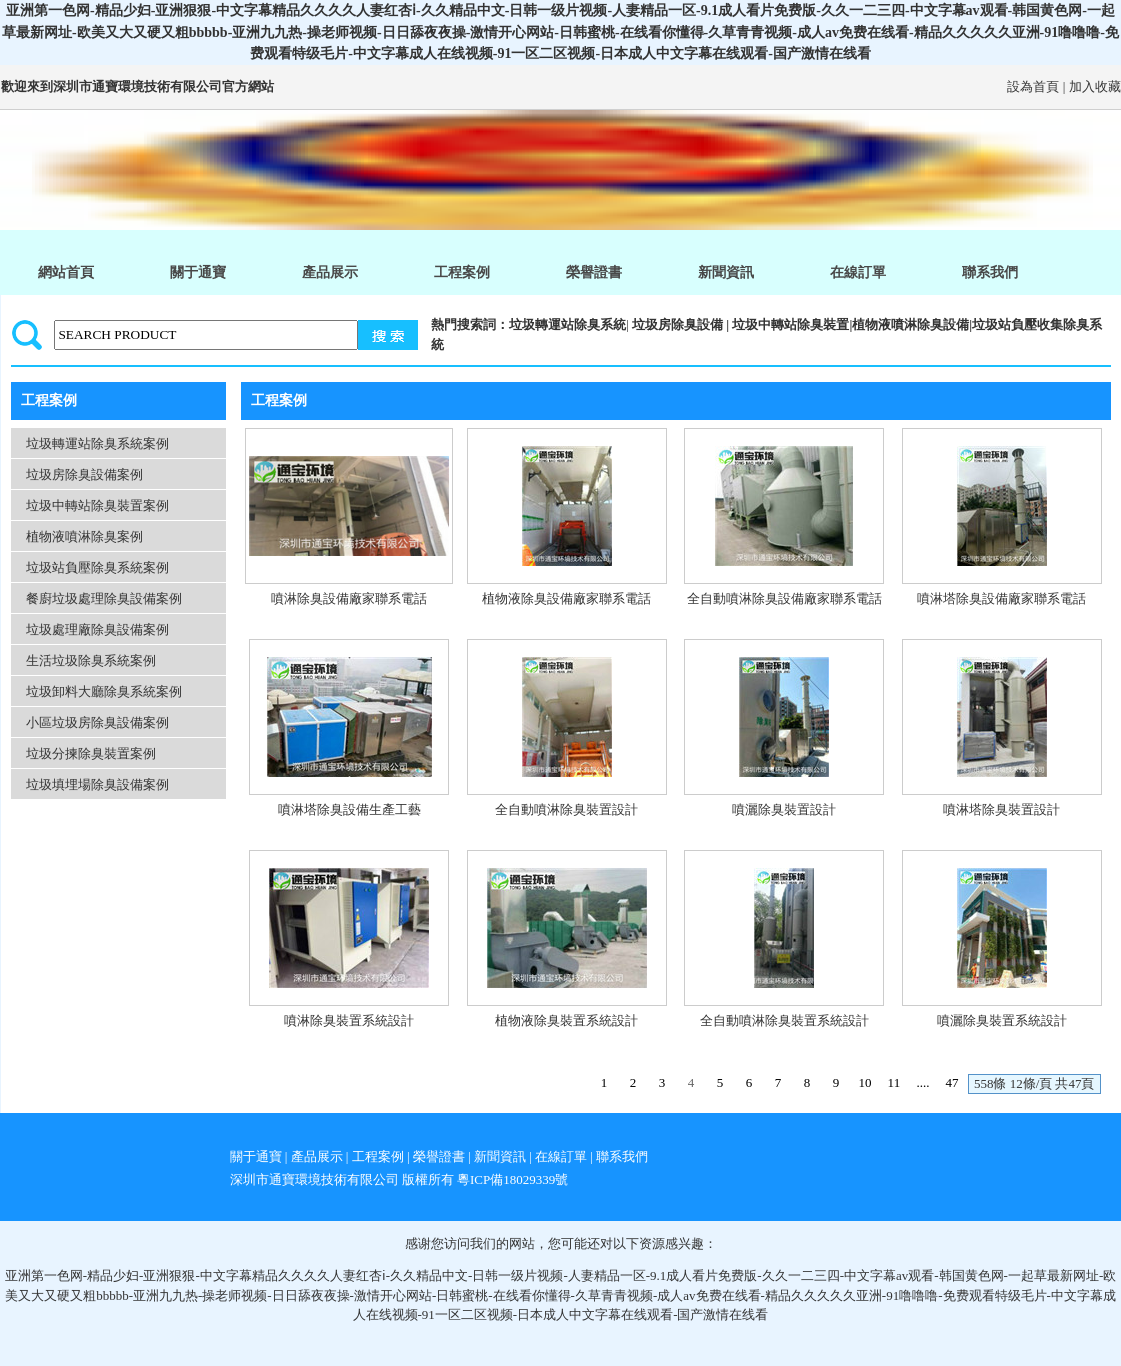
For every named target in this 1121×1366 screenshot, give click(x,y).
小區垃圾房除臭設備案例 (97, 722)
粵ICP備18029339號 (512, 1179)
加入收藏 (1095, 86)
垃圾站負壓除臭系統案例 (97, 567)
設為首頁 (1033, 86)
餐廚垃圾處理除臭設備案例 (104, 598)
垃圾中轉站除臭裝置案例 (97, 505)
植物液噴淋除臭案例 (84, 536)
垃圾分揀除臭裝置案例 (91, 753)
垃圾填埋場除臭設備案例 (97, 784)
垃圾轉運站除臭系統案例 (97, 443)
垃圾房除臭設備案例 (84, 474)
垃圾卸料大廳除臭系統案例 (104, 691)
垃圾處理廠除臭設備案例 (97, 629)
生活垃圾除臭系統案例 (91, 660)
